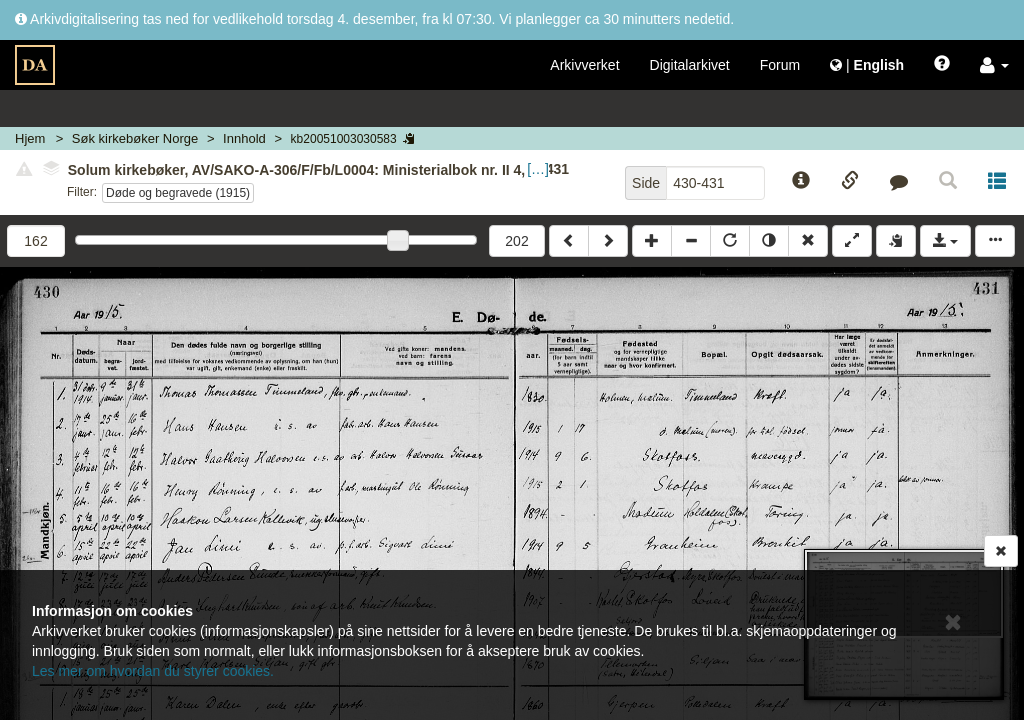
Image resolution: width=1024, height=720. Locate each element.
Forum (780, 65)
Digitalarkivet (690, 65)
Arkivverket (584, 65)
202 (516, 241)
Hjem (30, 138)
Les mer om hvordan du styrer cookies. (153, 671)
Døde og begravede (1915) (178, 193)
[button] (994, 65)
